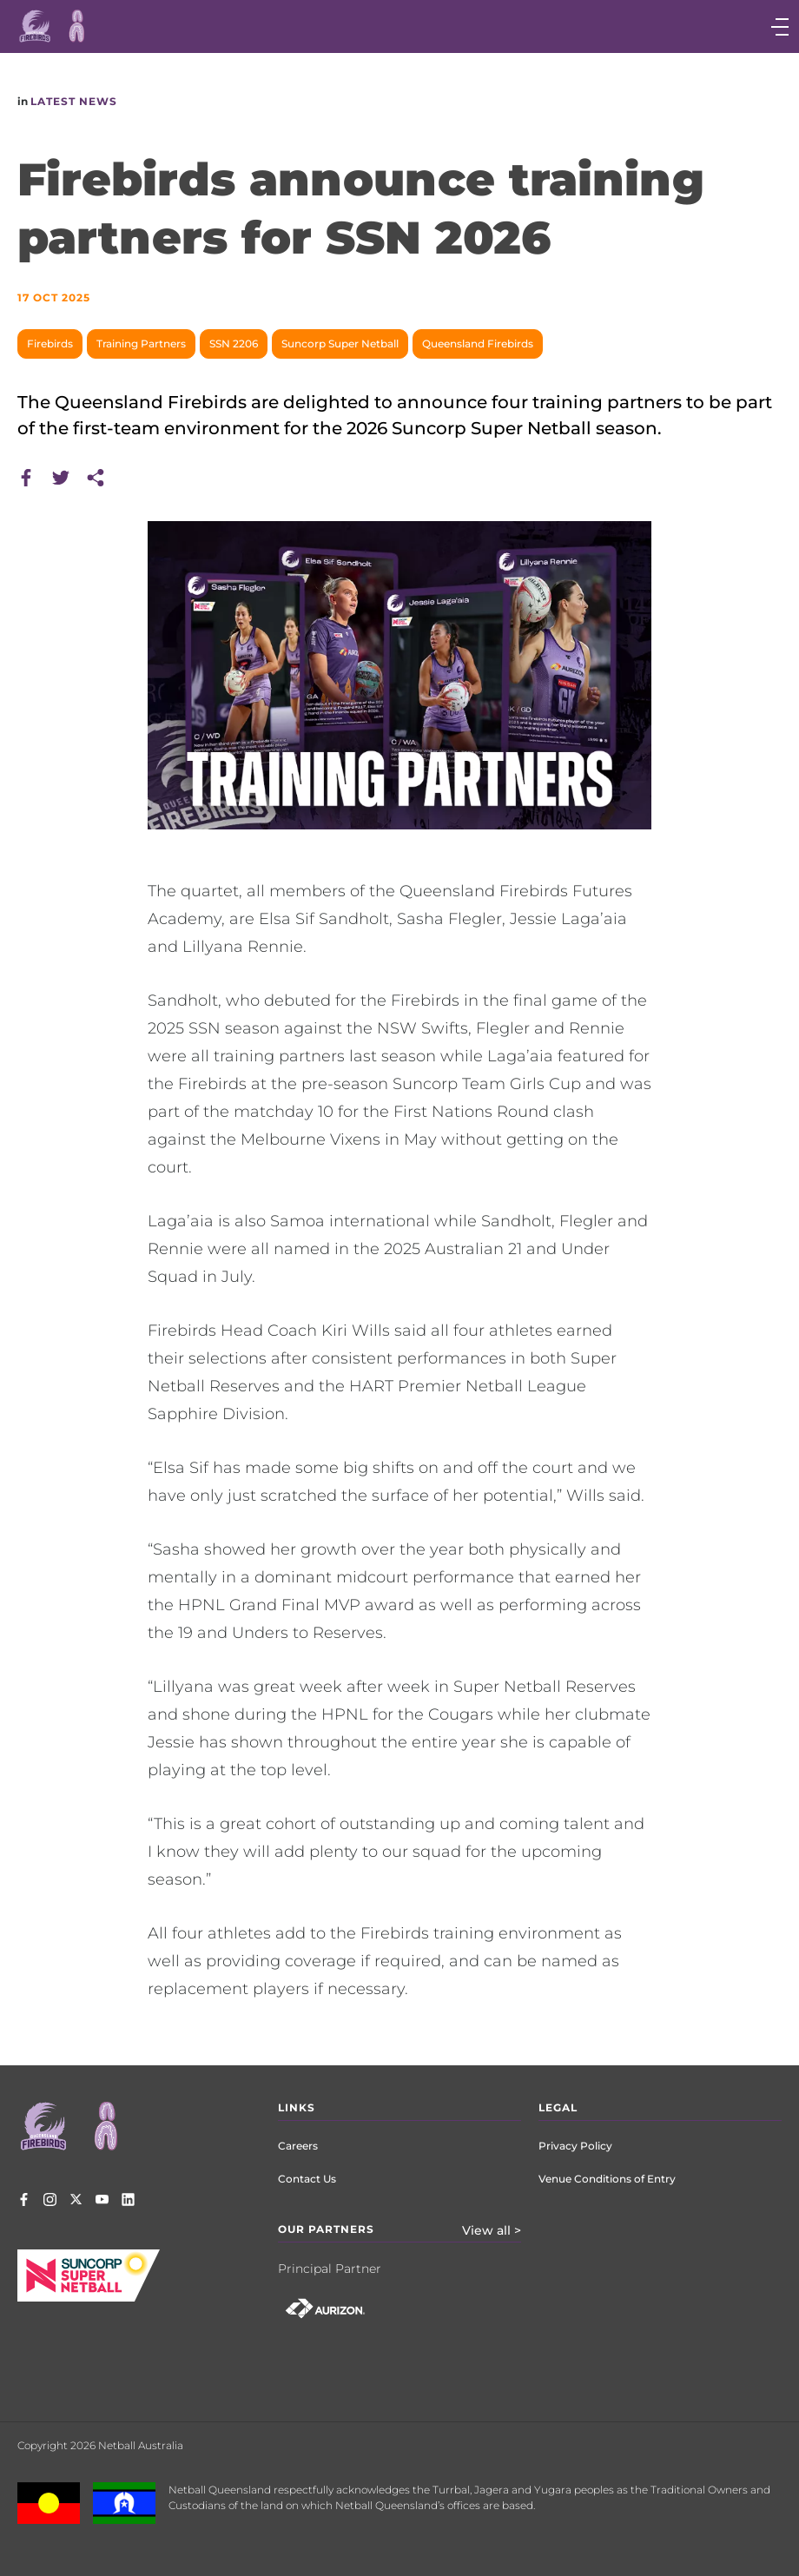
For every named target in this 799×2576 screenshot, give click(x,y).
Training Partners (141, 343)
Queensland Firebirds (477, 343)
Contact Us (307, 2178)
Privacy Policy (575, 2145)
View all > (491, 2230)
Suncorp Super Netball (340, 343)
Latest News (73, 101)
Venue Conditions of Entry (607, 2178)
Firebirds (50, 343)
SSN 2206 (233, 343)
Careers (298, 2145)
